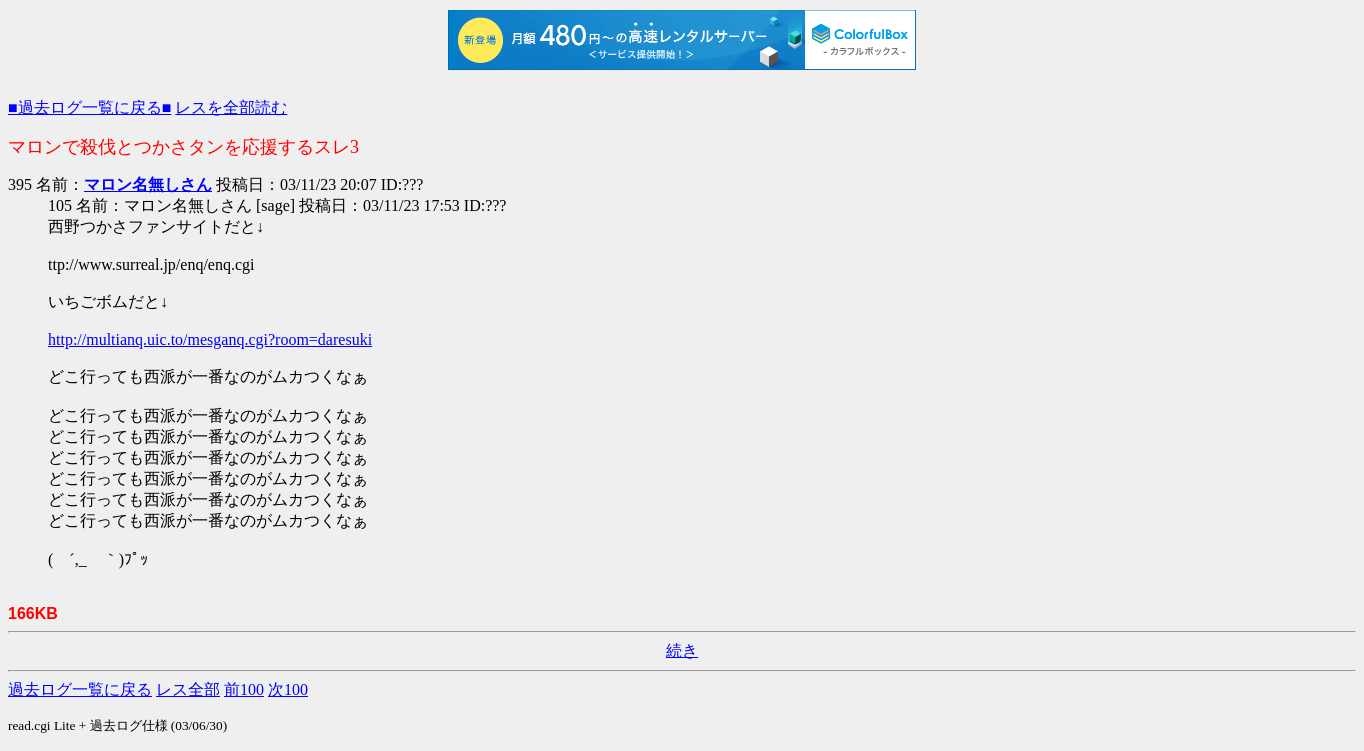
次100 (288, 689)
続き (682, 650)
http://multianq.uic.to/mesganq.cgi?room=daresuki (210, 339)
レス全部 (188, 689)
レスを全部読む (231, 107)
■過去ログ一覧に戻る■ (89, 107)
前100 (244, 689)
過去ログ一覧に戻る (80, 689)
